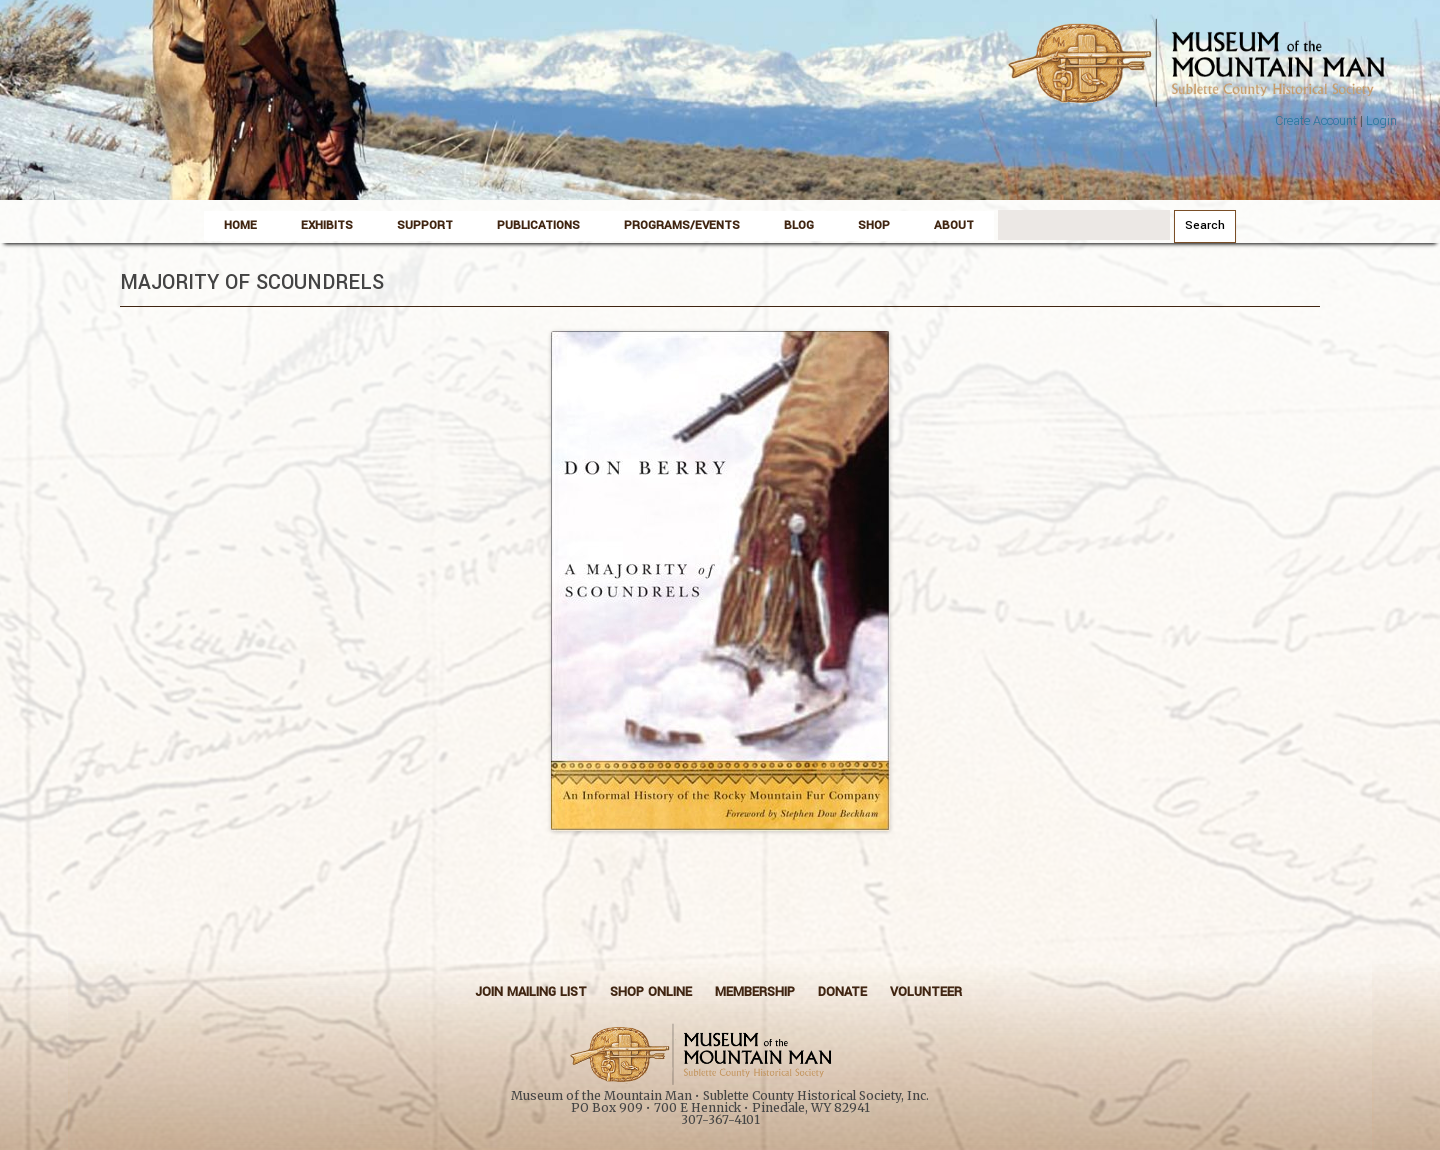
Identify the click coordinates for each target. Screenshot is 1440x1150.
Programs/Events (682, 225)
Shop (874, 225)
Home (240, 225)
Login (1381, 121)
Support (425, 225)
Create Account (1316, 121)
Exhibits (327, 225)
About (954, 225)
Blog (799, 225)
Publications (538, 225)
